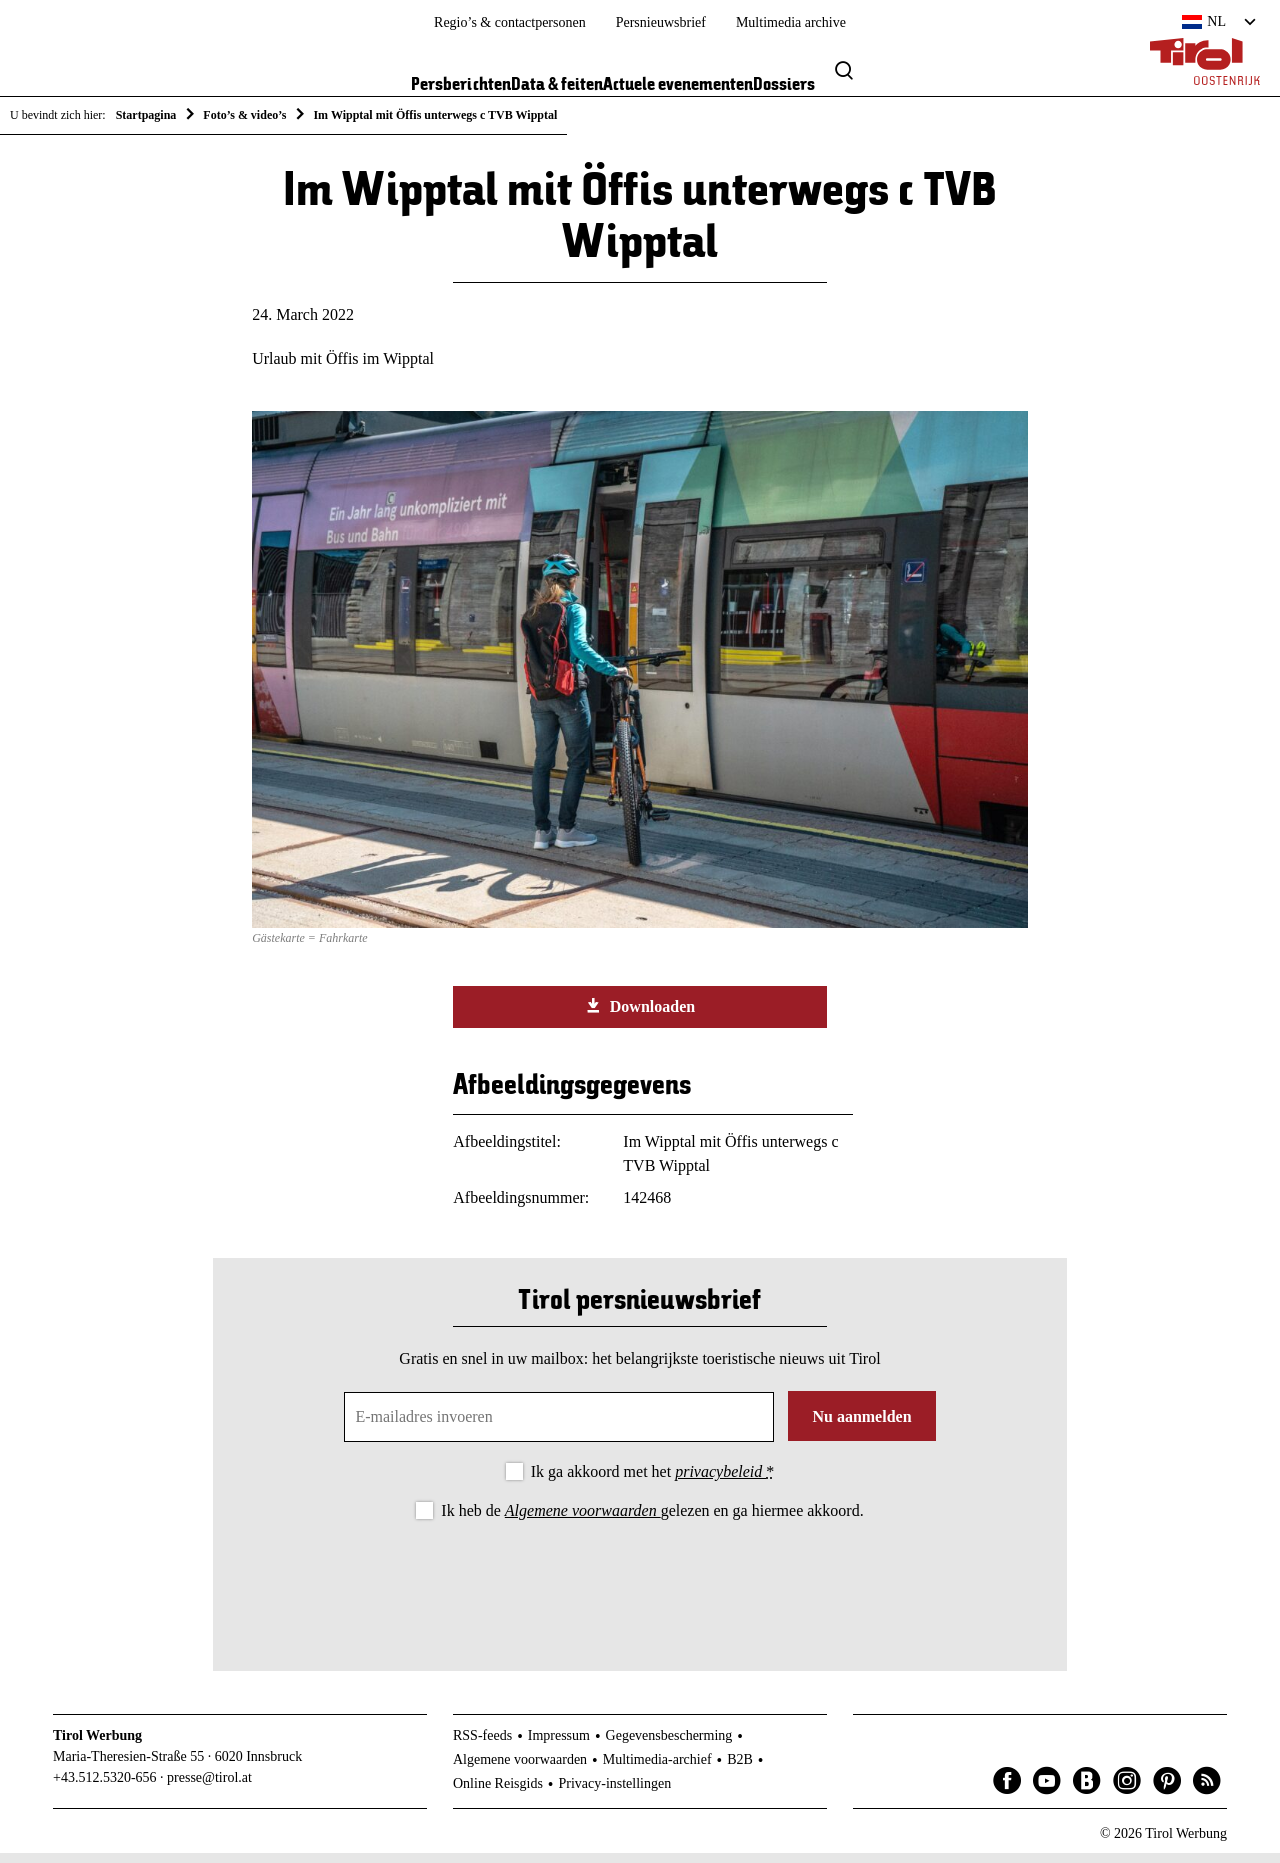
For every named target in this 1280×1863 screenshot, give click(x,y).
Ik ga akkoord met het (652, 1481)
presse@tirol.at (209, 1787)
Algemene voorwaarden (583, 1520)
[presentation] (640, 1589)
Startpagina (146, 115)
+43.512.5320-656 (105, 1787)
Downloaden (640, 1016)
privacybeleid (720, 1481)
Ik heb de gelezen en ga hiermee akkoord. (652, 1520)
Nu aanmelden (861, 1426)
